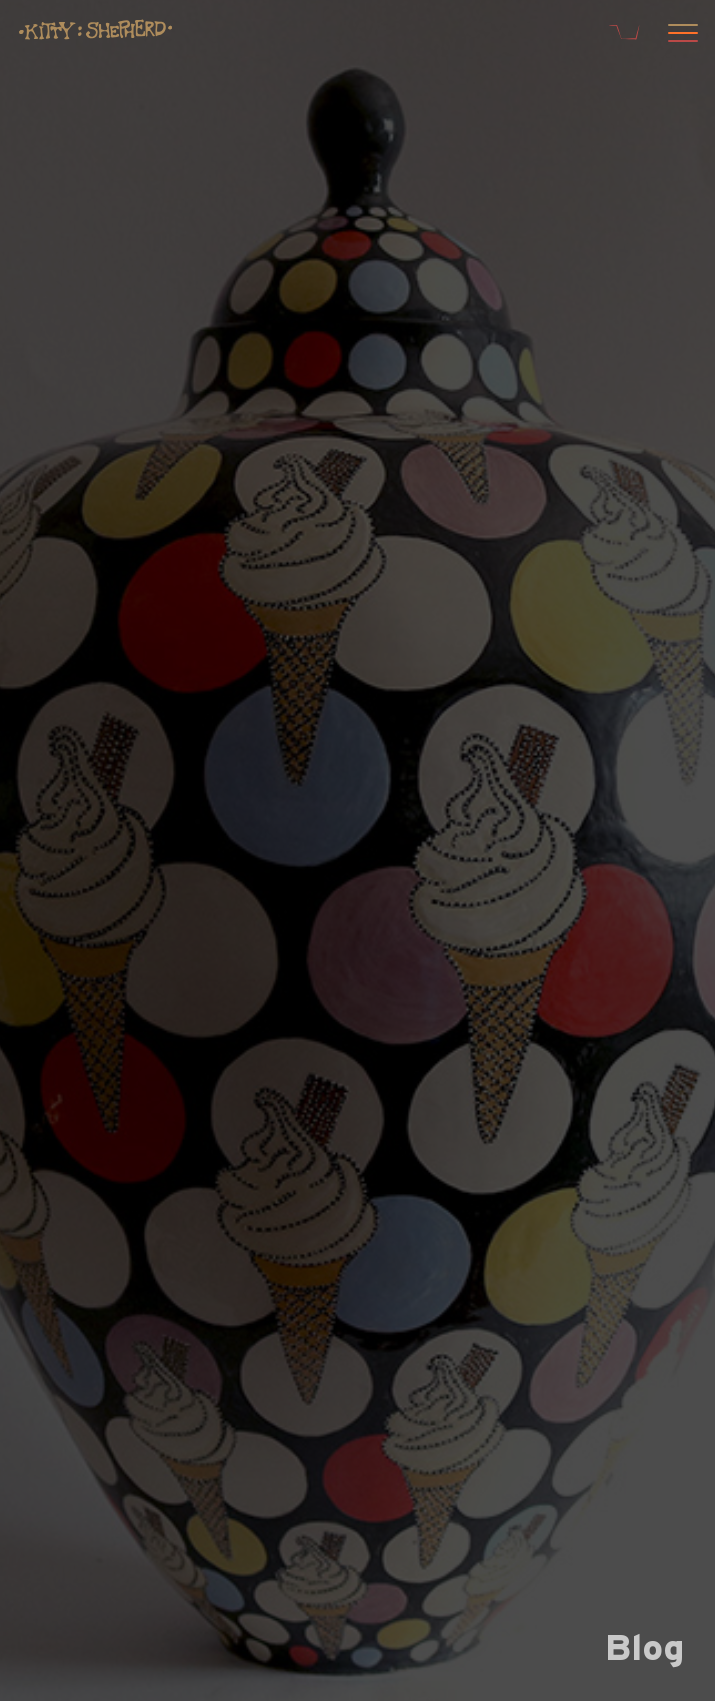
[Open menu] (680, 35)
